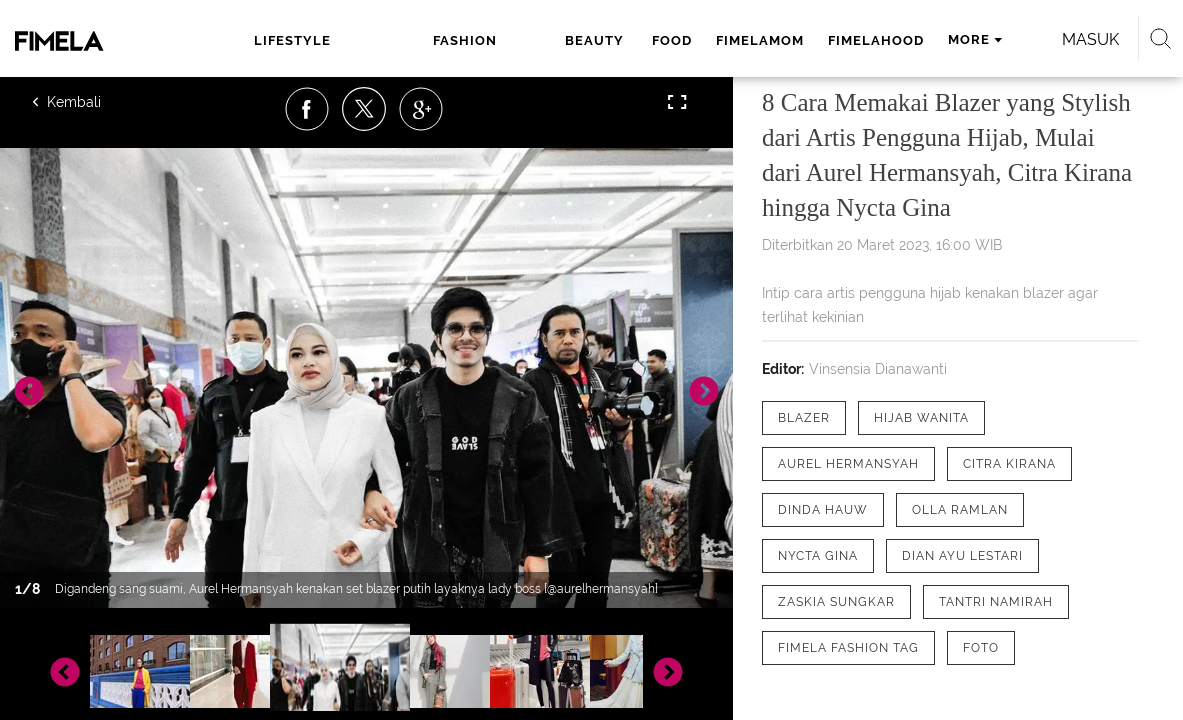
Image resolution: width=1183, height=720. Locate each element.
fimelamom (619, 40)
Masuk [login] (1050, 39)
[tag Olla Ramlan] (960, 510)
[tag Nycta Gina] (818, 556)
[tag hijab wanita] (921, 418)
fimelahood (735, 40)
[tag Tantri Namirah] (996, 602)
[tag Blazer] (804, 418)
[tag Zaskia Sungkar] (836, 602)
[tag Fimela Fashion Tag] (848, 648)
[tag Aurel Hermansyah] (848, 464)
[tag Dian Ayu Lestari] (962, 556)
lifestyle (276, 40)
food (531, 40)
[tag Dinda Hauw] (823, 510)
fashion (372, 40)
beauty (457, 40)
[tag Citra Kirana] (1009, 464)
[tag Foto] (981, 648)
